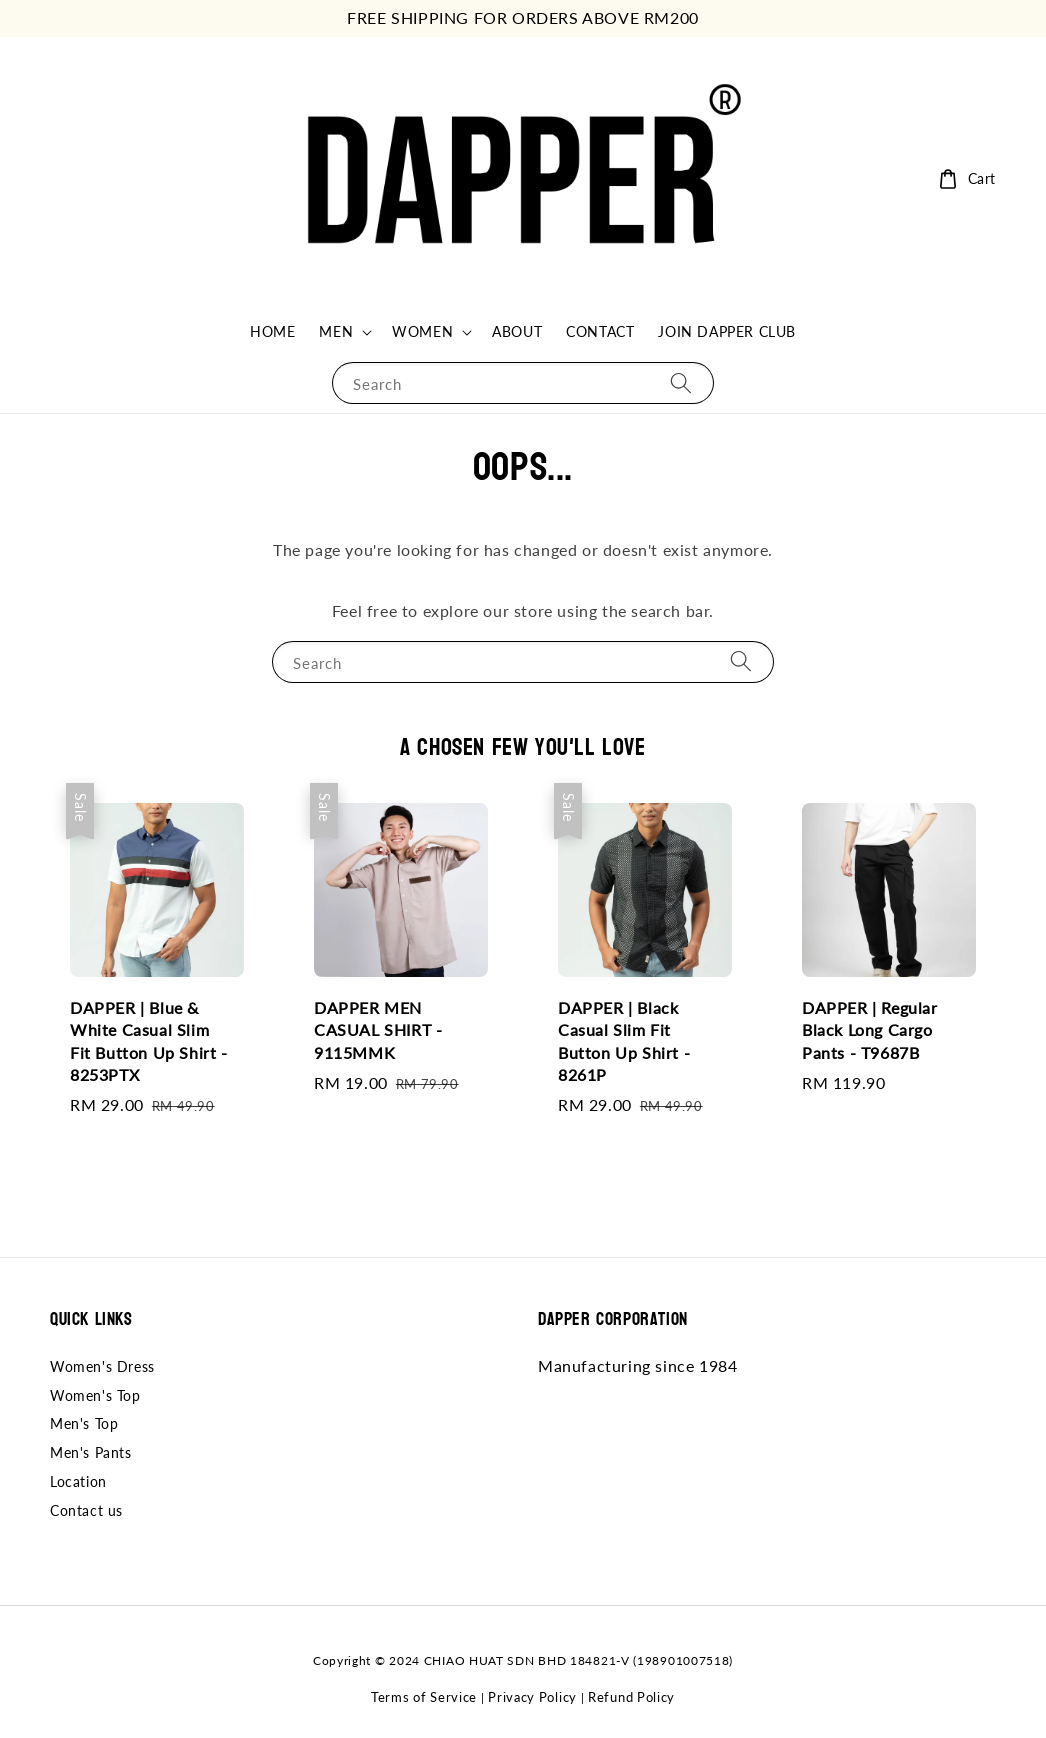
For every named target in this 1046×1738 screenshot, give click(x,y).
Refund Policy (631, 1697)
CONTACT (600, 331)
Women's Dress (102, 1366)
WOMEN (422, 331)
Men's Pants (91, 1452)
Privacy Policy (532, 1697)
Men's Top (84, 1423)
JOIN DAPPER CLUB (727, 331)
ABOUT (517, 331)
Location (78, 1481)
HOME (272, 331)
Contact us (86, 1510)
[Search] (681, 382)
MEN (336, 331)
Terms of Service (424, 1697)
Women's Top (95, 1395)
